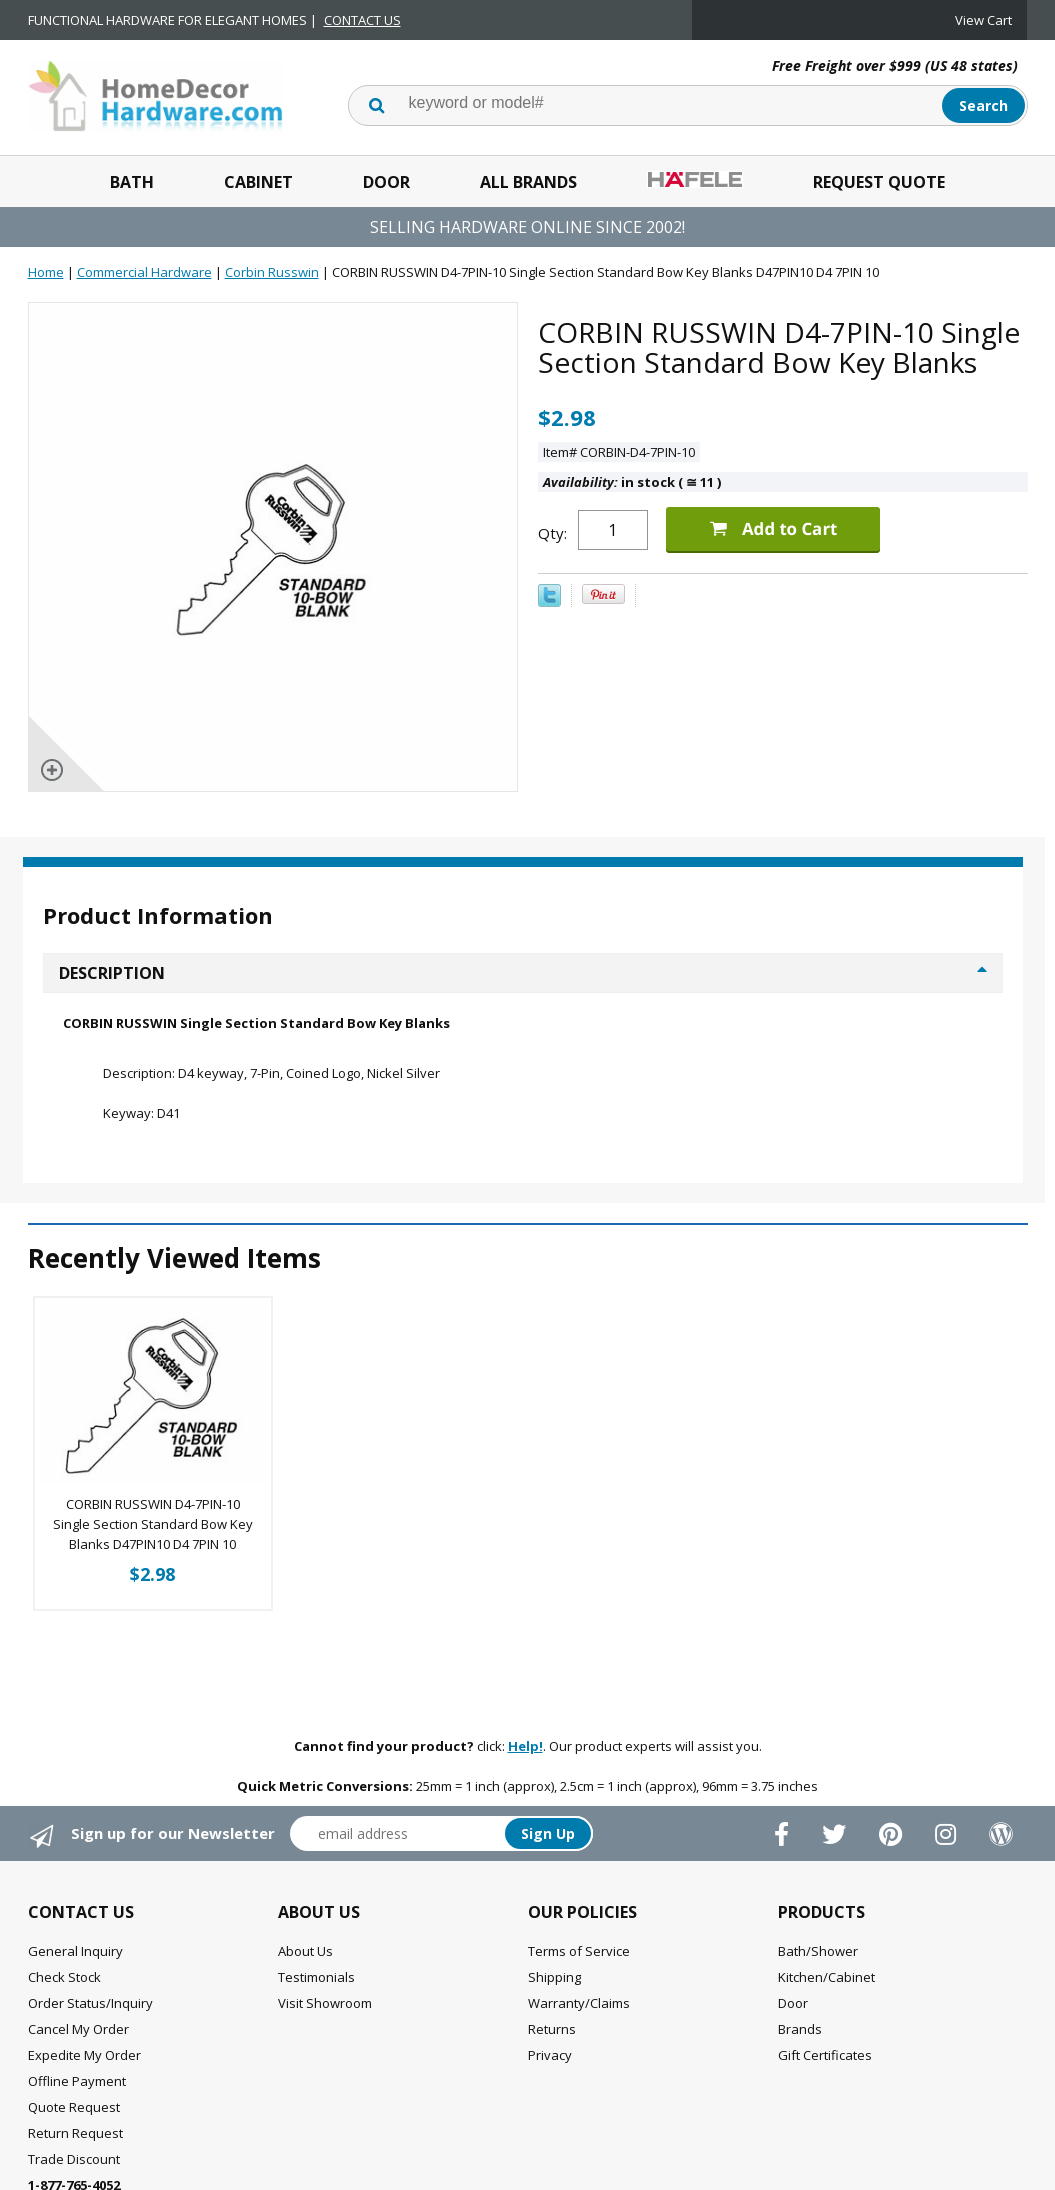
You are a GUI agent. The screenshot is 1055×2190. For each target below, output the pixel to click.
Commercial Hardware (144, 272)
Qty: (552, 533)
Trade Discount (74, 2159)
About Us (305, 1951)
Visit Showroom (325, 2003)
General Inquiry (75, 1951)
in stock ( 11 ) (632, 482)
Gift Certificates (825, 2055)
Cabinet (258, 182)
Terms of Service (579, 1951)
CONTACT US (362, 20)
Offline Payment (77, 2081)
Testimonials (316, 1977)
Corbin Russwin (272, 272)
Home (46, 272)
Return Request (75, 2133)
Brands (800, 2029)
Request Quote (879, 182)
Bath (132, 182)
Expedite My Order (84, 2055)
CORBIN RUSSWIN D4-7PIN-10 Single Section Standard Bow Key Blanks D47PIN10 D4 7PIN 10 (153, 1524)
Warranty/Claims (579, 2003)
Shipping (554, 1977)
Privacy (550, 2055)
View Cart (983, 20)
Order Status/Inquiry (90, 2003)
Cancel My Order (78, 2029)
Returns (552, 2029)
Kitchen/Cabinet (826, 1977)
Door (386, 182)
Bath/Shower (818, 1951)
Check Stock (64, 1977)
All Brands (528, 182)
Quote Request (74, 2107)
